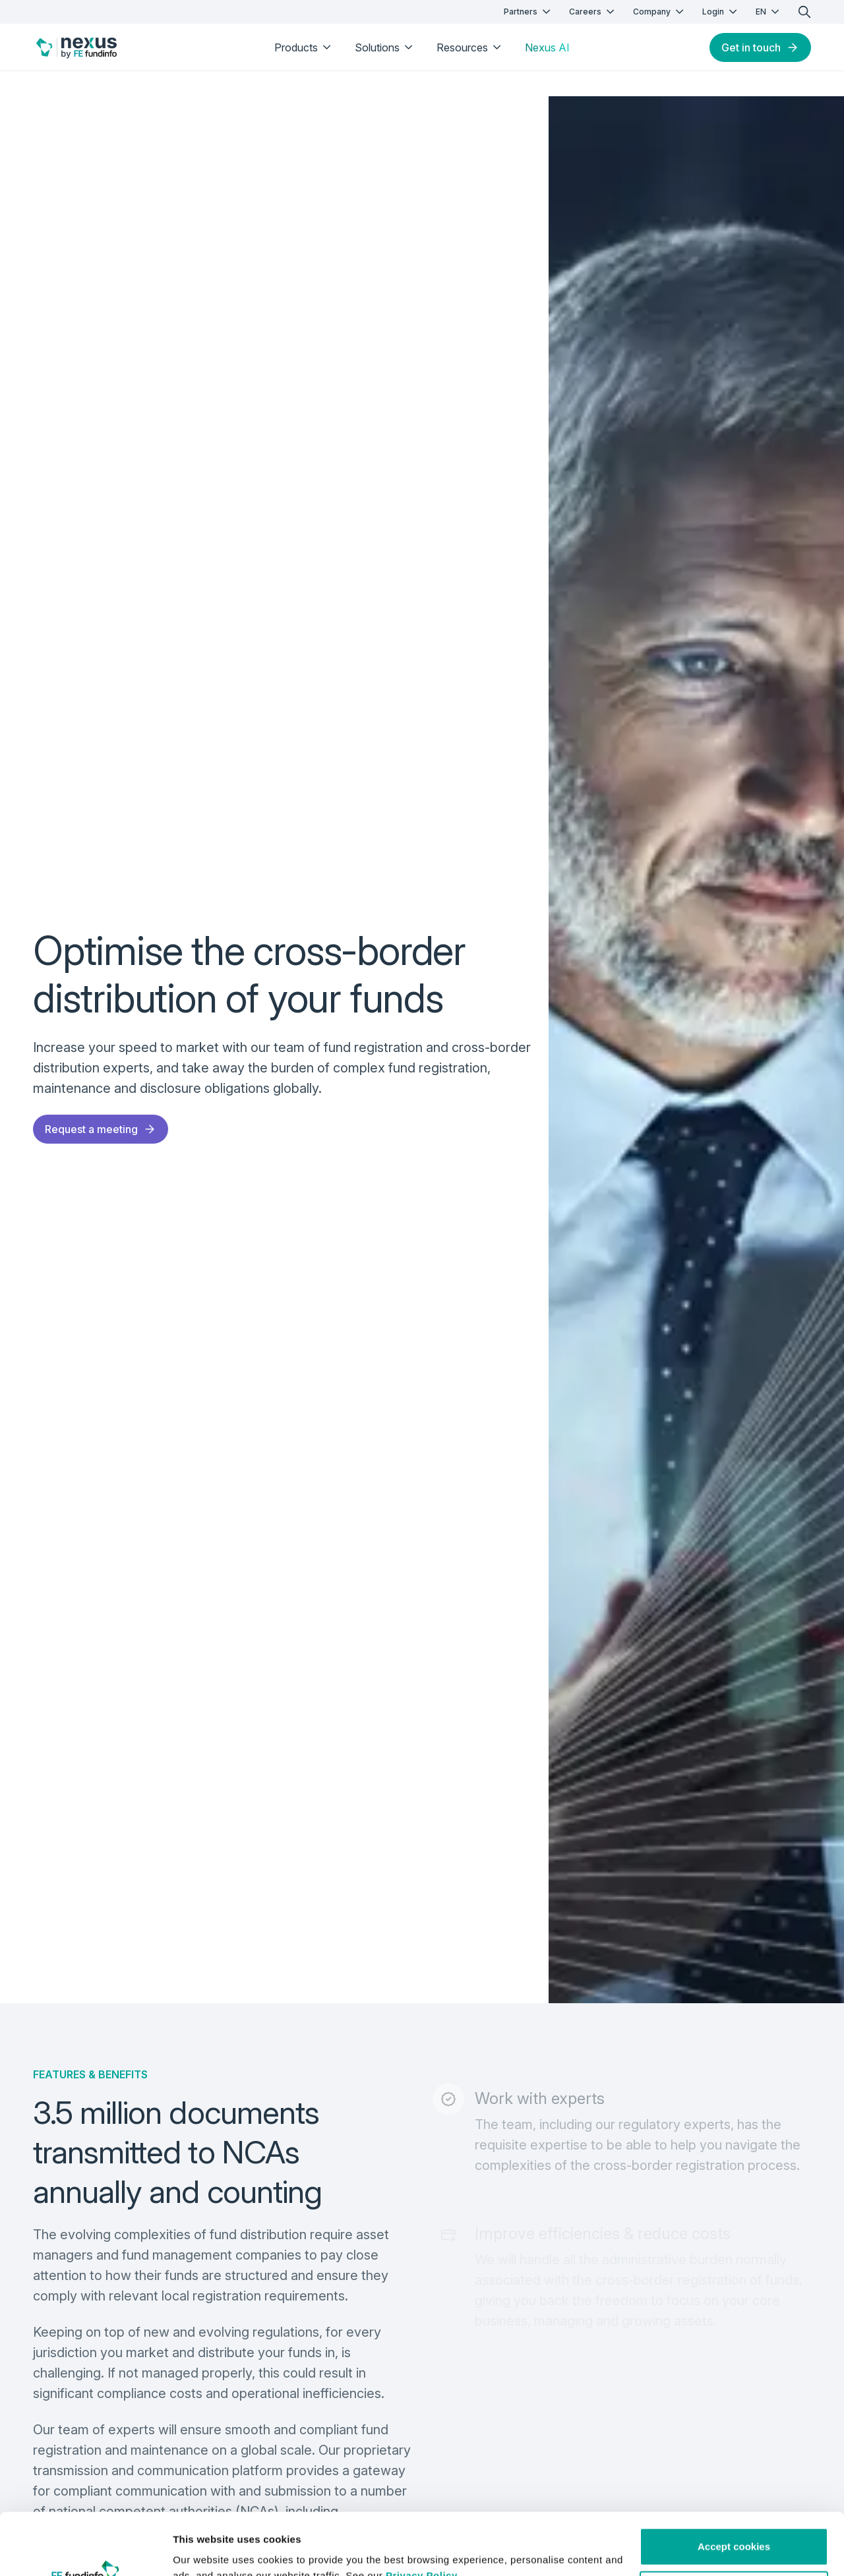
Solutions (385, 47)
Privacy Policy (422, 2513)
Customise (734, 2527)
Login (721, 11)
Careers (593, 11)
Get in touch (760, 47)
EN (769, 11)
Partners (528, 11)
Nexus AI (547, 47)
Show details (203, 2550)
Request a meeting (100, 1129)
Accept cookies (734, 2484)
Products (304, 47)
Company (659, 11)
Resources (470, 47)
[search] (804, 12)
